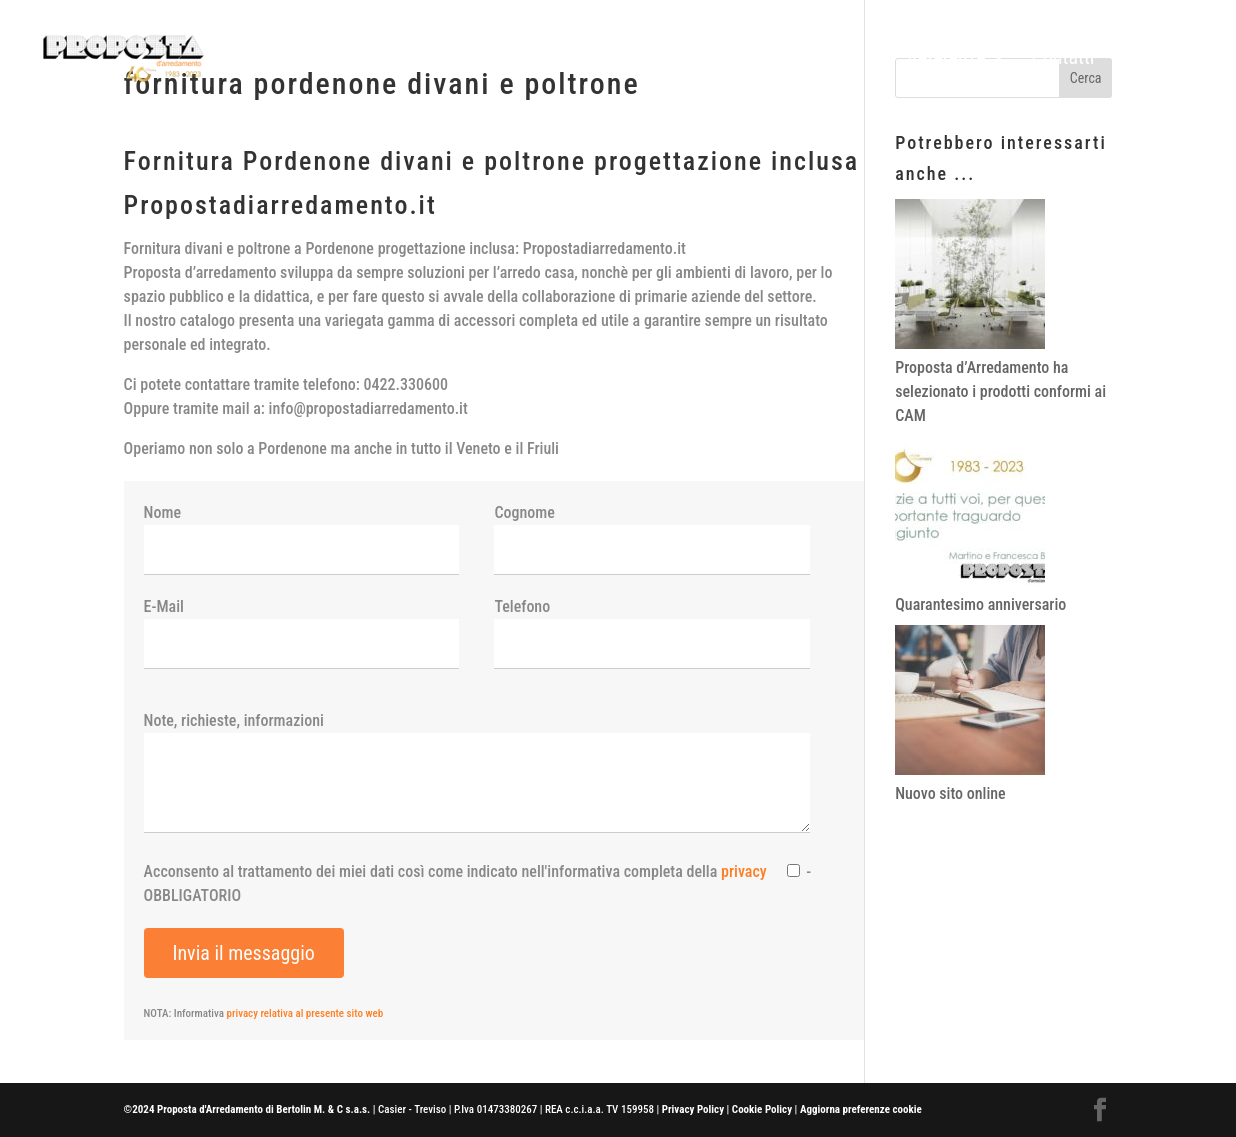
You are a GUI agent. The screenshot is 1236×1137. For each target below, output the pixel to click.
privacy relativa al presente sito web (305, 1013)
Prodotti (829, 59)
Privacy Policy (693, 1109)
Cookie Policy (762, 1109)
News (1142, 59)
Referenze (946, 59)
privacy (744, 871)
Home (749, 59)
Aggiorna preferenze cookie (861, 1109)
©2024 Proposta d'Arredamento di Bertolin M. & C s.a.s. (247, 1109)
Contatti (1062, 59)
